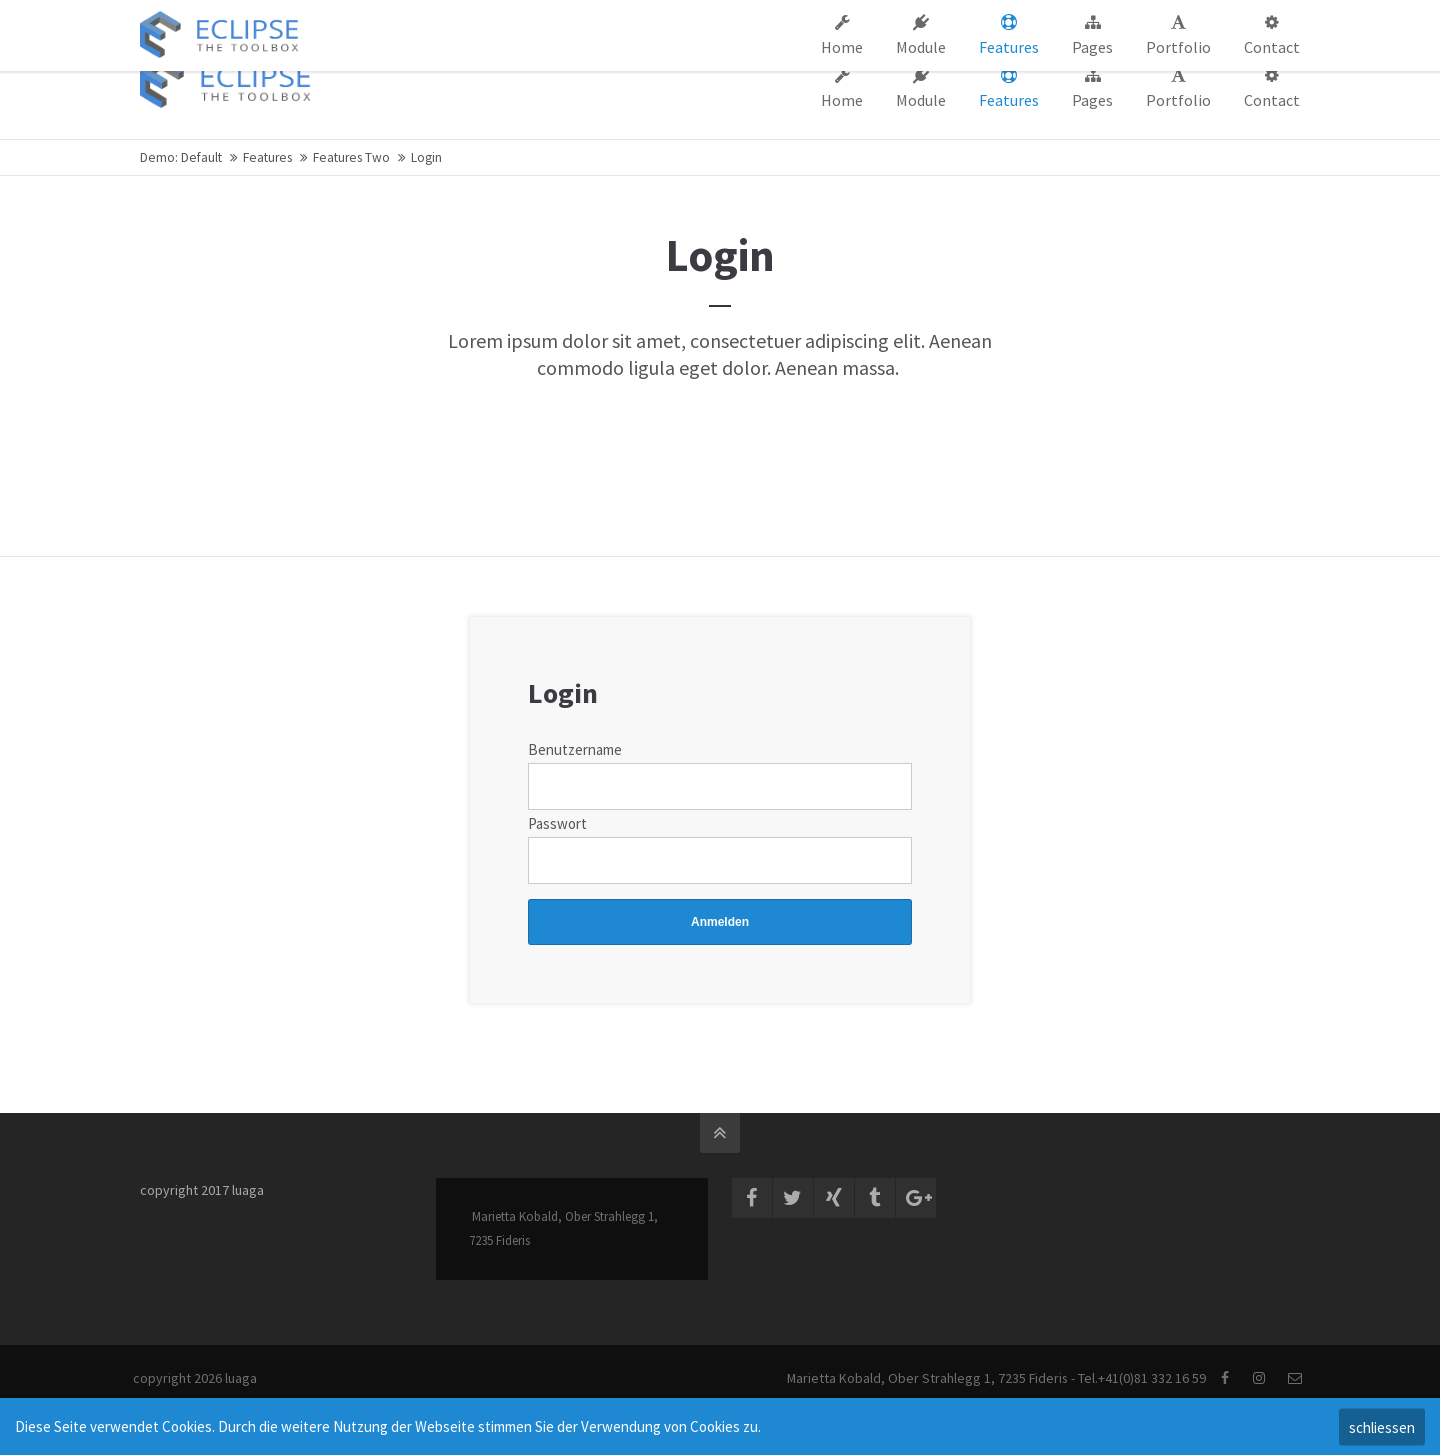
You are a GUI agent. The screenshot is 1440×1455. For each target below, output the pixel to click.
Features (267, 157)
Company (888, 18)
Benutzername (575, 749)
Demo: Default (181, 157)
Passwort (557, 823)
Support (964, 18)
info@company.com (485, 18)
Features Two (351, 157)
